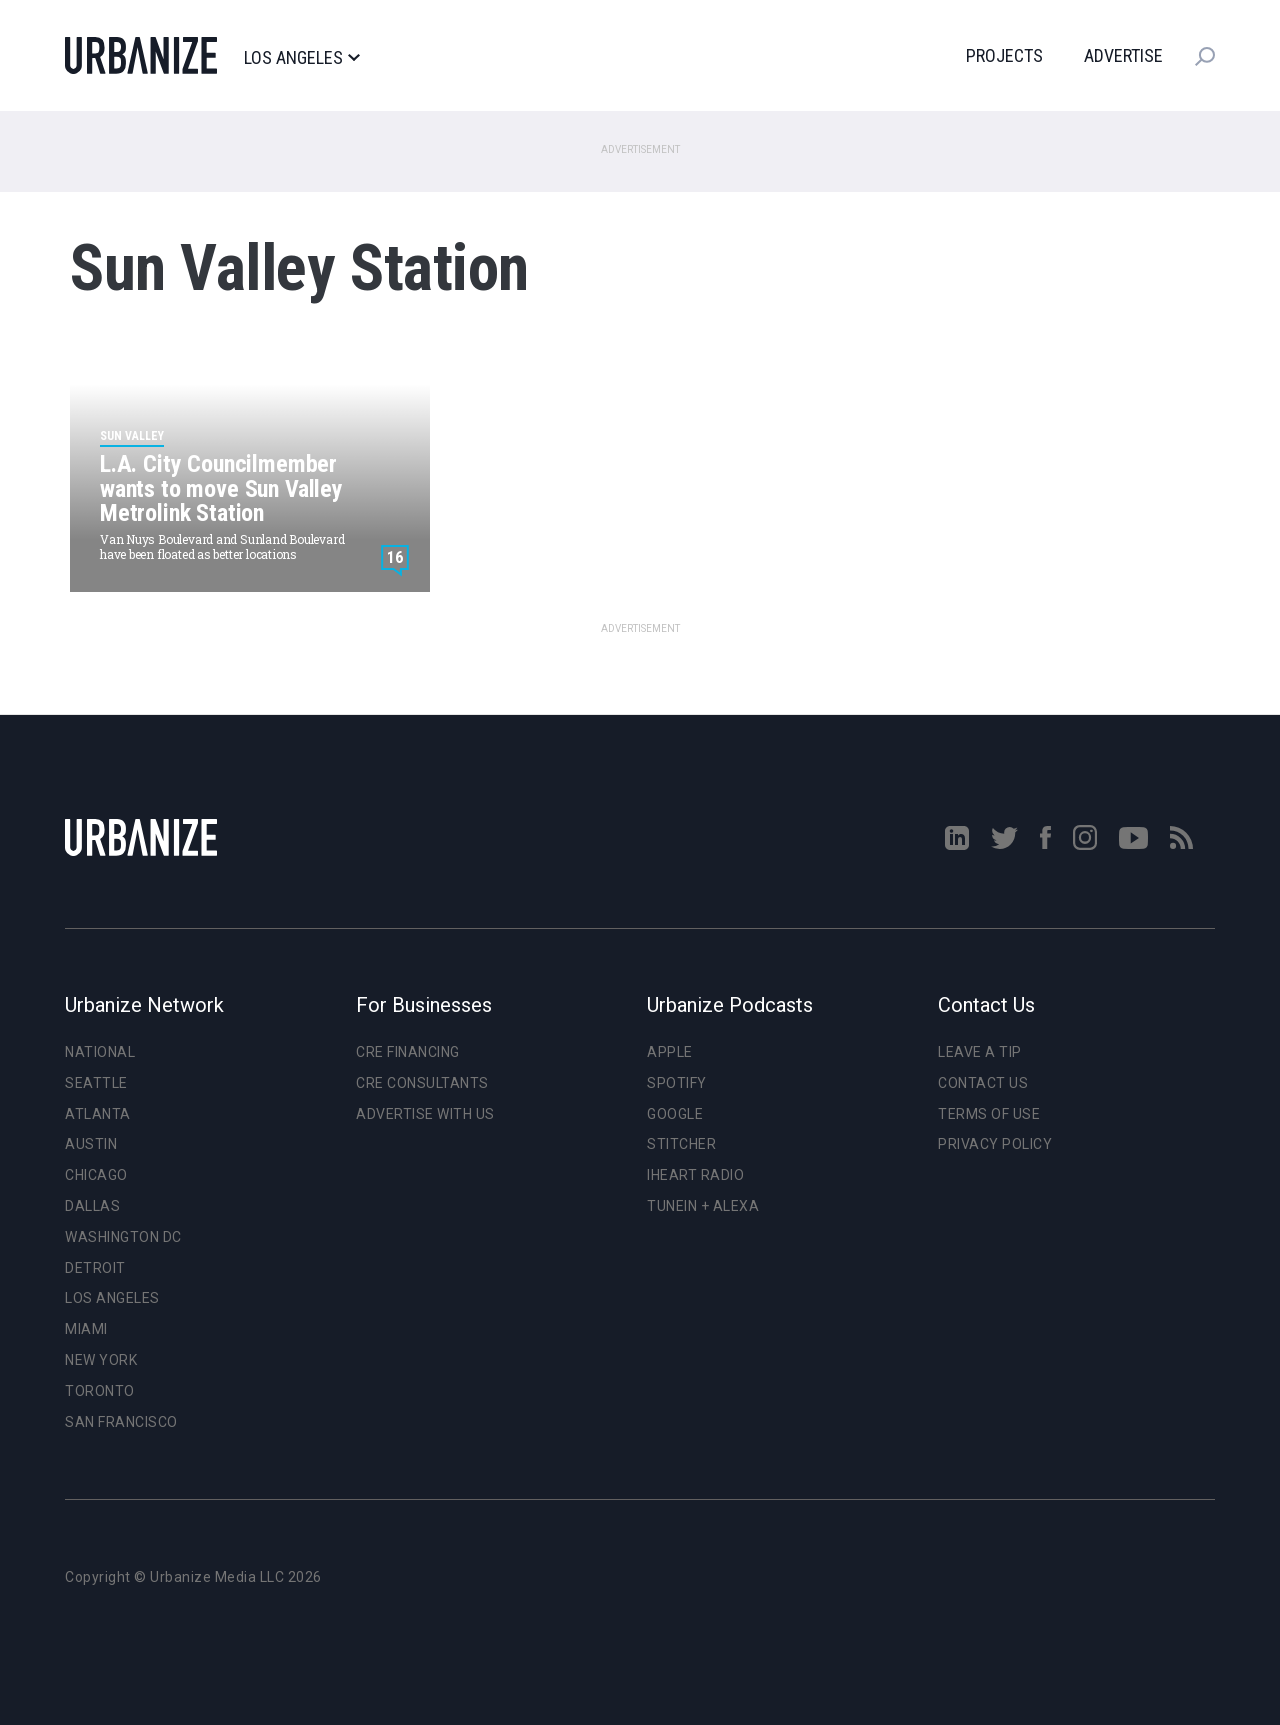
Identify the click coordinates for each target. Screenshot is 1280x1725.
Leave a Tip (980, 1052)
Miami (86, 1329)
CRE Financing (408, 1052)
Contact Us (983, 1083)
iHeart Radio (695, 1175)
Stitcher (681, 1144)
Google (675, 1114)
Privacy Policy (995, 1144)
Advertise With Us (425, 1114)
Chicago (96, 1175)
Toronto (100, 1391)
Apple (670, 1052)
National (100, 1052)
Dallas (92, 1206)
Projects (1004, 55)
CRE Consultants (422, 1083)
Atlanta (98, 1114)
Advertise (1123, 55)
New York (101, 1360)
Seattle (96, 1083)
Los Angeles (301, 58)
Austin (91, 1144)
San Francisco (121, 1422)
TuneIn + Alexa (703, 1206)
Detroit (95, 1268)
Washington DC (123, 1237)
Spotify (677, 1083)
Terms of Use (989, 1114)
